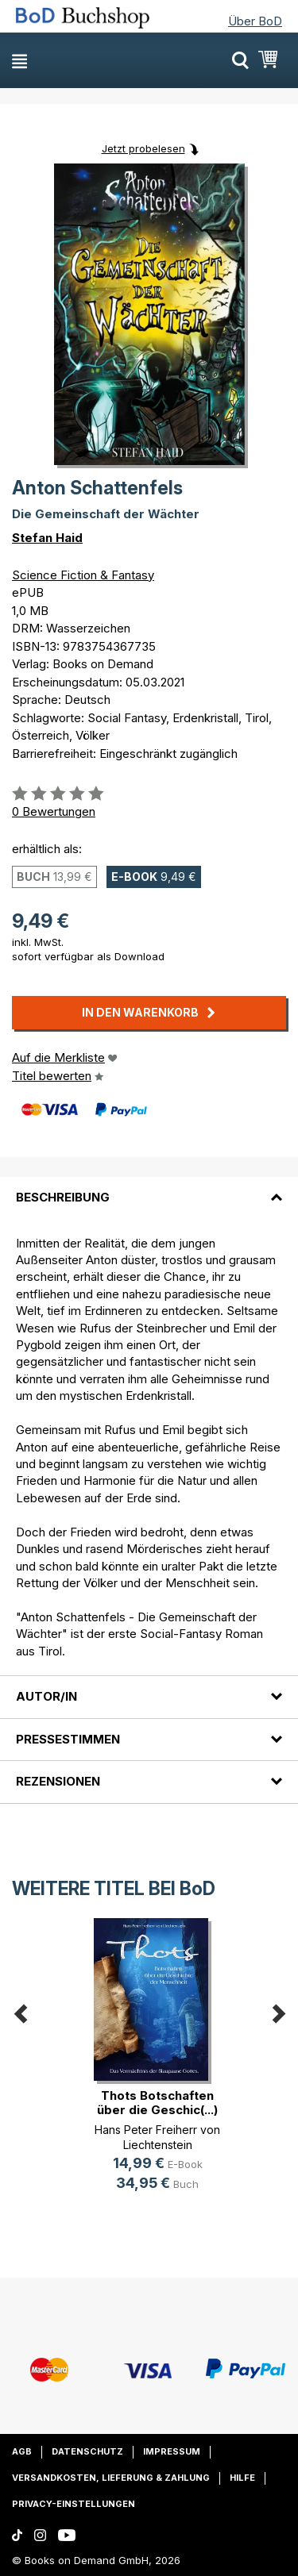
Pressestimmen (68, 1739)
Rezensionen (58, 1781)
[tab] (149, 1188)
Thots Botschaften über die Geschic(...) (157, 2102)
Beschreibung (63, 1197)
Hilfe (242, 2477)
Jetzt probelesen (143, 148)
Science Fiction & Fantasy (83, 574)
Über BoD (255, 21)
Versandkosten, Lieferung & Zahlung (111, 2477)
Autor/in (46, 1696)
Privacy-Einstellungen (73, 2503)
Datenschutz (87, 2451)
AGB (22, 2451)
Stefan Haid (47, 537)
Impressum (171, 2451)
